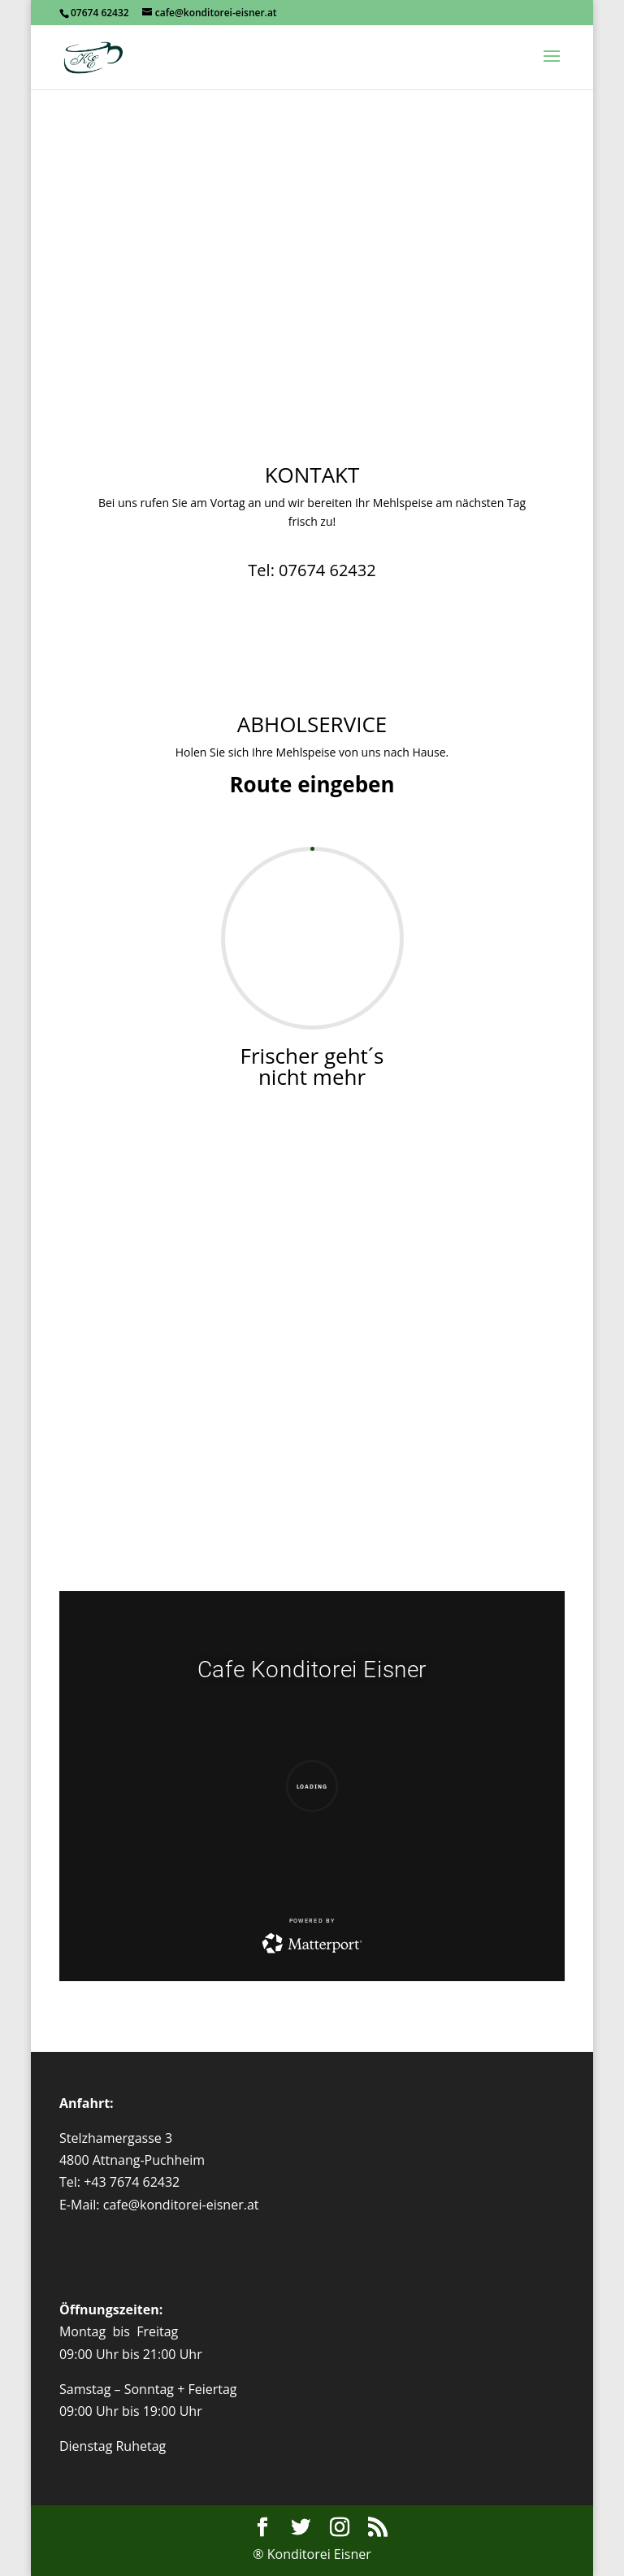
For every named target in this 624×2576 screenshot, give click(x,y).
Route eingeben (311, 784)
